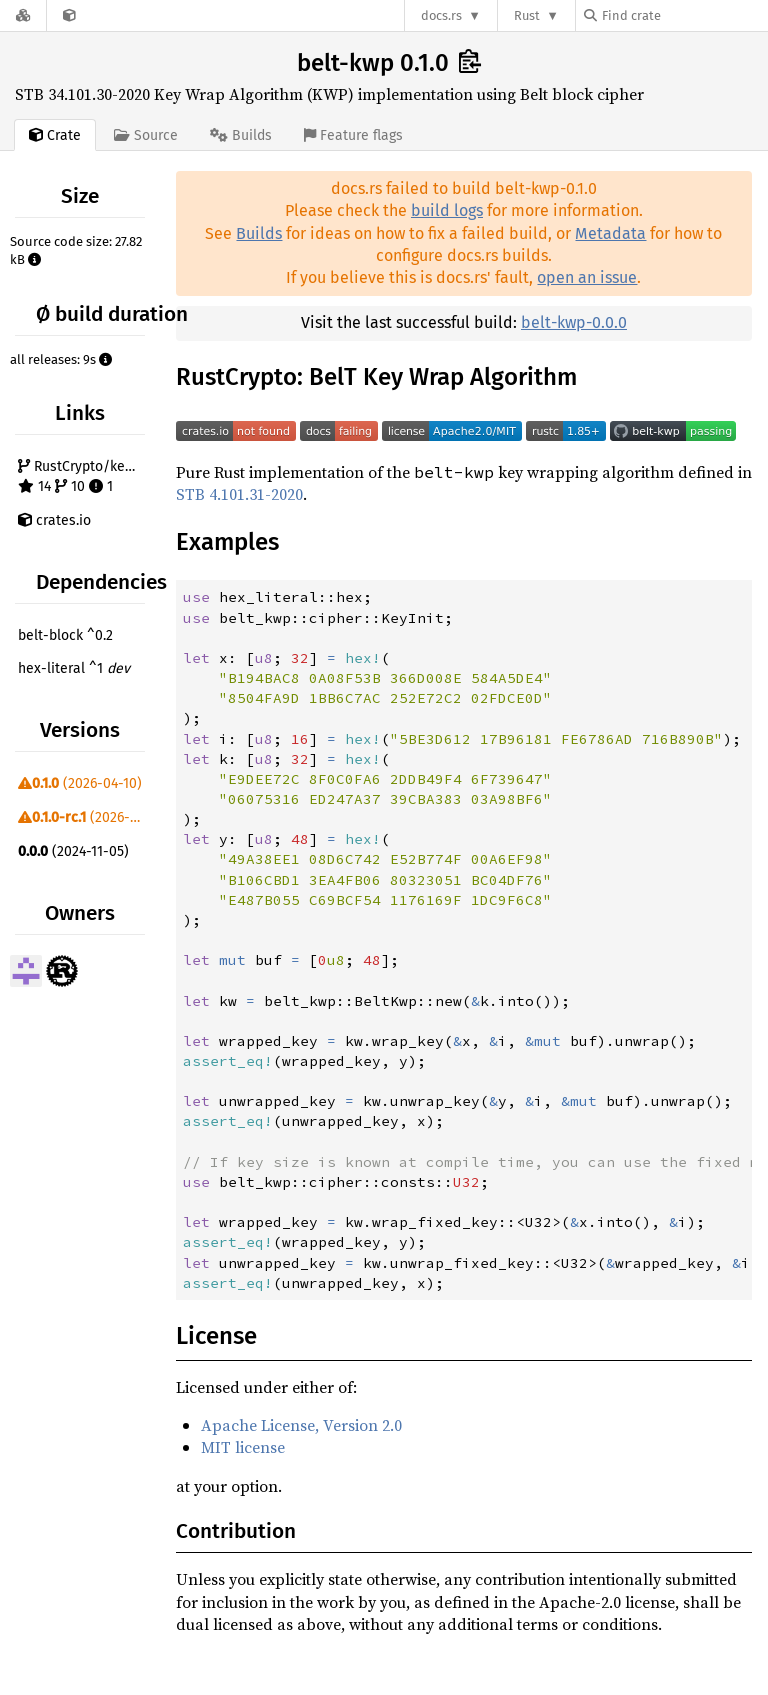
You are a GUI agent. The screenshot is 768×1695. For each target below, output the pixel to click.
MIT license (243, 1447)
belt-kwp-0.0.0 (574, 322)
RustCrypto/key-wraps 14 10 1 (84, 476)
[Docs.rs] (23, 15)
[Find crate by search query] (684, 15)
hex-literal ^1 (74, 668)
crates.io (54, 520)
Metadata (610, 233)
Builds (259, 233)
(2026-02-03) (84, 817)
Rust (527, 15)
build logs (447, 210)
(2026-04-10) (80, 783)
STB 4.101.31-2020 (239, 494)
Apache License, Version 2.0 (301, 1425)
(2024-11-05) (73, 851)
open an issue (587, 277)
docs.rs (441, 15)
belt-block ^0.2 (65, 635)
